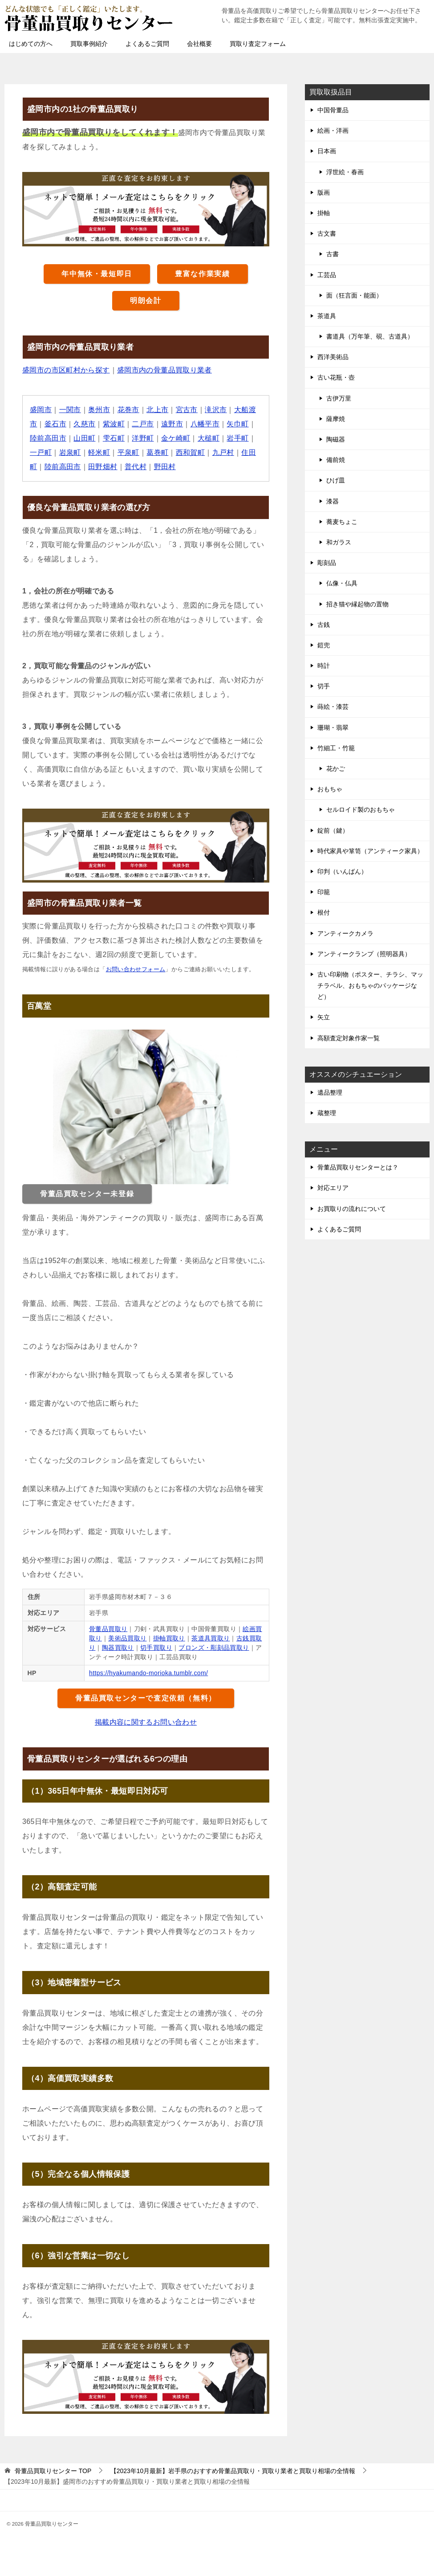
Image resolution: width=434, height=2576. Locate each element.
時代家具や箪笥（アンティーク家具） (370, 851)
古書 (332, 254)
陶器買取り (118, 1647)
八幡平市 (205, 424)
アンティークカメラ (345, 933)
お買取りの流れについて (351, 1208)
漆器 (332, 501)
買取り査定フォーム (258, 43)
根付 (323, 912)
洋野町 (143, 438)
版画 (323, 192)
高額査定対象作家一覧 (348, 1038)
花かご (335, 768)
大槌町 (208, 438)
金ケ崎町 (176, 438)
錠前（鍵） (333, 830)
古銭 (323, 624)
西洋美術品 (333, 356)
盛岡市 (41, 409)
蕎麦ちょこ (341, 521)
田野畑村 (103, 466)
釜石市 (55, 424)
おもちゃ (329, 789)
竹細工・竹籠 (336, 748)
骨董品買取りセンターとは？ (357, 1167)
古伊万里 (338, 398)
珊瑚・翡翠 (333, 727)
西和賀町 (190, 452)
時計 (323, 665)
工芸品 (326, 274)
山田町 (84, 438)
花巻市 (128, 409)
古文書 (326, 233)
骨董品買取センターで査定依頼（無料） (145, 1698)
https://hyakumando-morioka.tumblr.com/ (148, 1672)
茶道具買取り (210, 1638)
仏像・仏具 (341, 583)
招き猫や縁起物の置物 (357, 604)
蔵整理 (326, 1112)
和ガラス (338, 542)
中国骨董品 (333, 110)
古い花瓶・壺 (336, 377)
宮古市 (187, 409)
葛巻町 (157, 452)
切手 (323, 686)
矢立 (323, 1017)
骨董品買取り (108, 1628)
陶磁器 (335, 439)
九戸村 (223, 452)
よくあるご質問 (147, 43)
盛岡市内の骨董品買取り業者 (164, 370)
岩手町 (238, 438)
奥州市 (99, 409)
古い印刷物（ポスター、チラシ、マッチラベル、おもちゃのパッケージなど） (370, 985)
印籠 (323, 891)
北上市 (157, 409)
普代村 (135, 466)
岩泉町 (70, 452)
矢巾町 (238, 424)
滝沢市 (216, 409)
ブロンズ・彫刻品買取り (214, 1647)
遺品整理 (329, 1092)
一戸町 (41, 452)
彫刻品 (326, 562)
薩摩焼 (335, 418)
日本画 (326, 151)
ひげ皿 (335, 480)
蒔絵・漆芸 (333, 706)
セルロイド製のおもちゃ (360, 809)
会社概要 (199, 43)
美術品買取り (127, 1638)
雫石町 (114, 438)
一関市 (70, 409)
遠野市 (172, 424)
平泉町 (128, 452)
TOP (53, 2470)
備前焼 (335, 459)
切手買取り (156, 1647)
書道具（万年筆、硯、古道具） (370, 336)
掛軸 (323, 213)
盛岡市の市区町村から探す (66, 370)
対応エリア (333, 1187)
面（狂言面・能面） (354, 295)
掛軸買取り (169, 1638)
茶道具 (326, 315)
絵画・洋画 (333, 130)
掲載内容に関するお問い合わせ (146, 1722)
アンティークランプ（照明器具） (364, 953)
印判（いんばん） (342, 871)
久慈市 (84, 424)
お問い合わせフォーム (136, 969)
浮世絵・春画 (345, 172)
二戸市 (143, 424)
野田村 (165, 466)
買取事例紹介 (89, 43)
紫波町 (114, 424)
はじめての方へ (31, 43)
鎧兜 (323, 645)
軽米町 (99, 452)
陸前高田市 (48, 438)
